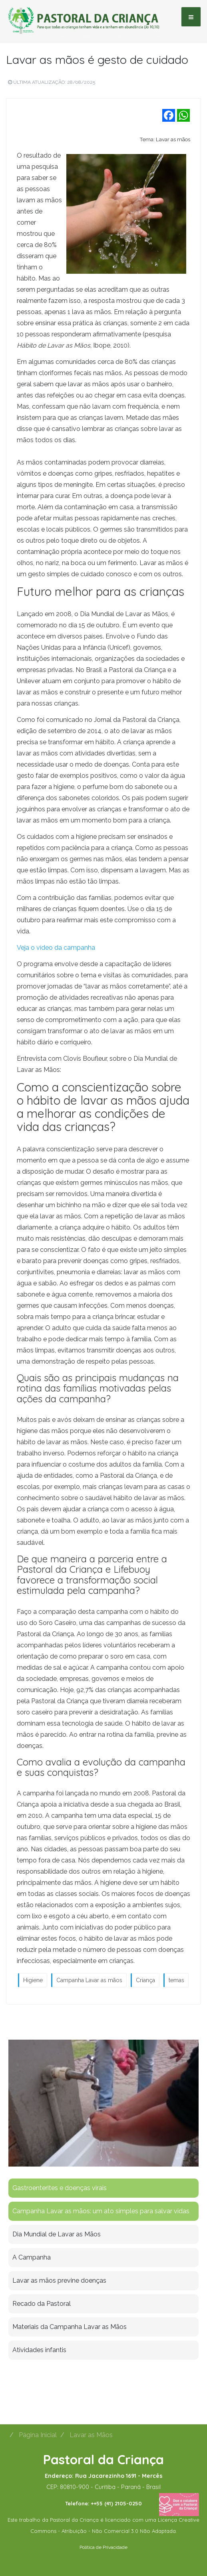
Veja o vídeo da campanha (56, 947)
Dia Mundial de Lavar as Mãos (56, 2234)
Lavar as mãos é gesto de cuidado (97, 59)
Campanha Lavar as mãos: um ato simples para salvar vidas (100, 2211)
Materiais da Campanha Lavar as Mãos (69, 2327)
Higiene (33, 1980)
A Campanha (31, 2257)
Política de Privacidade (103, 2547)
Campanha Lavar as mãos (89, 1980)
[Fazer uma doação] (179, 2504)
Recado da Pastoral (41, 2303)
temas (176, 1980)
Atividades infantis (39, 2350)
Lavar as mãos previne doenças (59, 2280)
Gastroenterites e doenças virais (59, 2188)
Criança (145, 1980)
